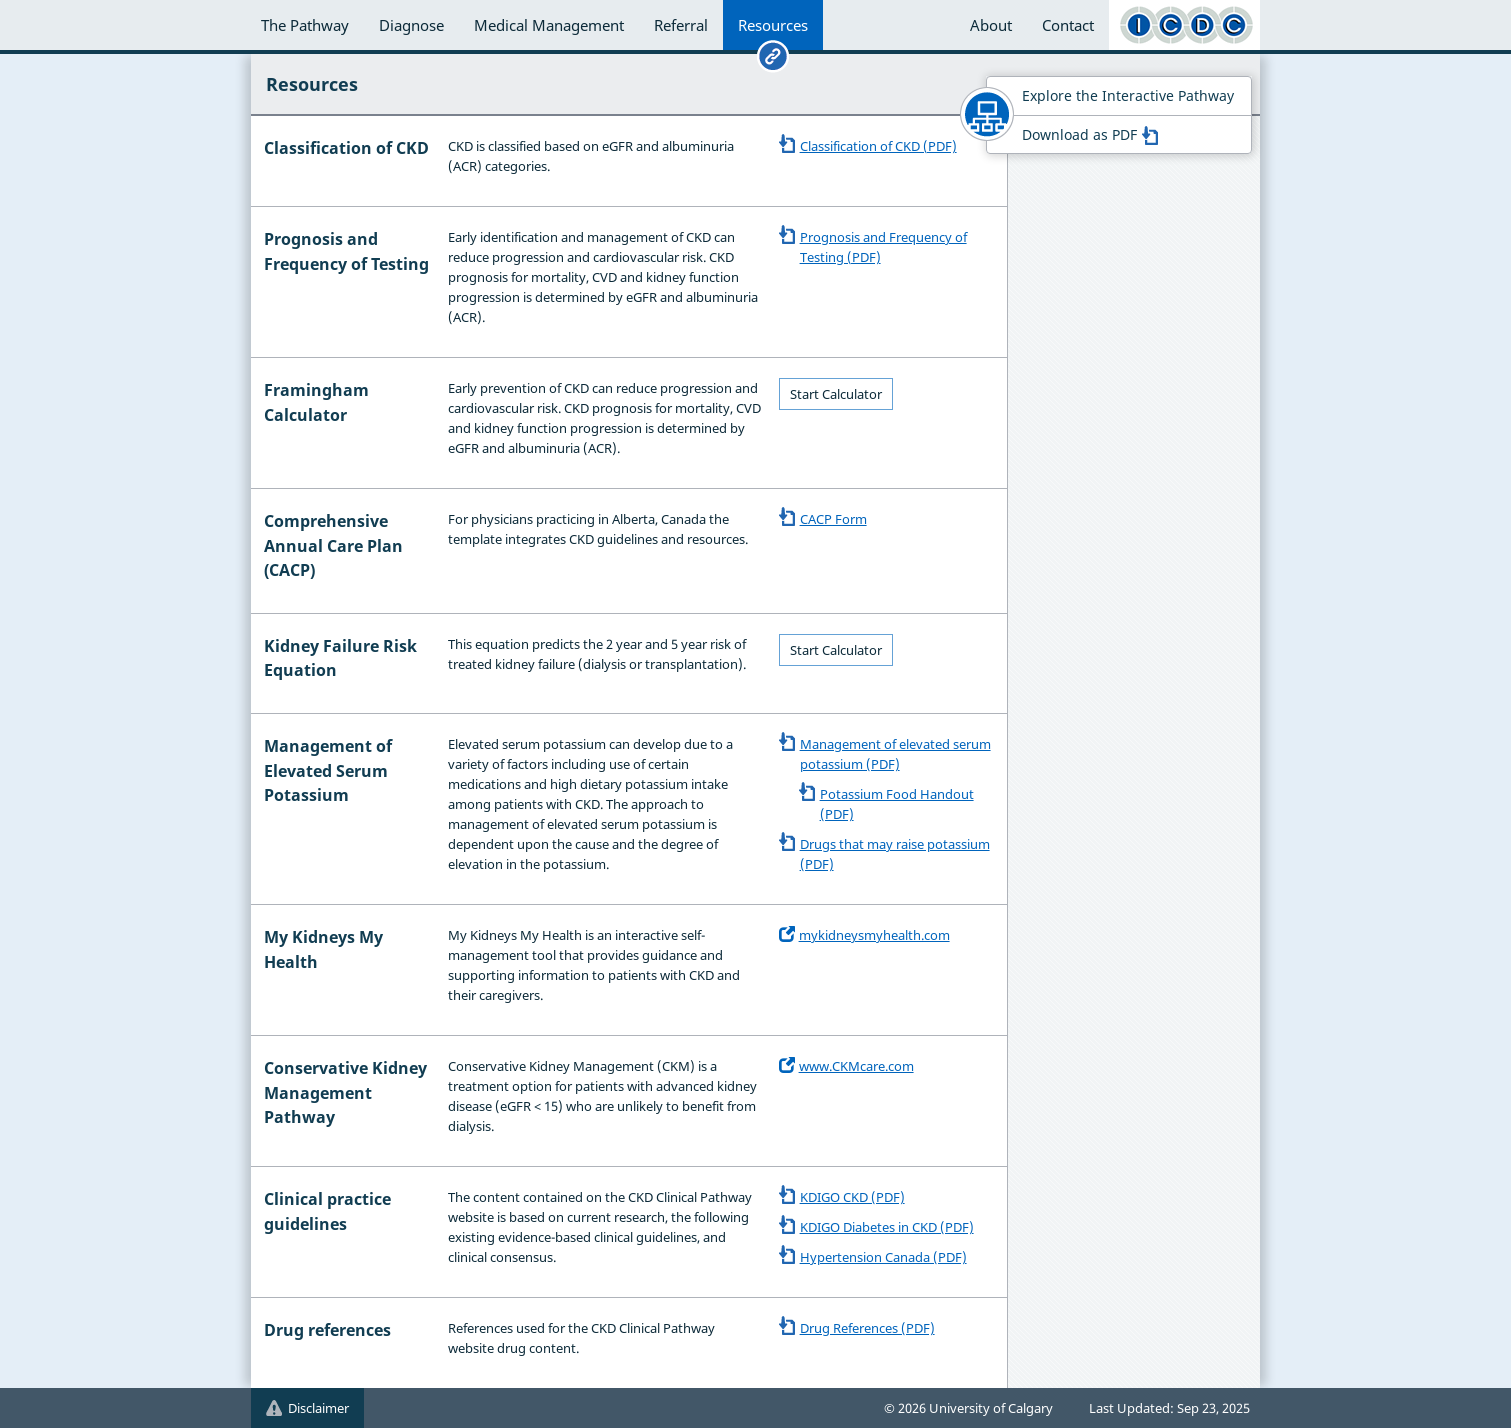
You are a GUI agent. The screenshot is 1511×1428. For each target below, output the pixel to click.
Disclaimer (307, 1408)
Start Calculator (836, 394)
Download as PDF (1090, 134)
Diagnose (411, 25)
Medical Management (549, 25)
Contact (1068, 25)
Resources (773, 25)
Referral (681, 25)
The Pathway (305, 25)
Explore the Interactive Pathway (1128, 95)
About (991, 25)
